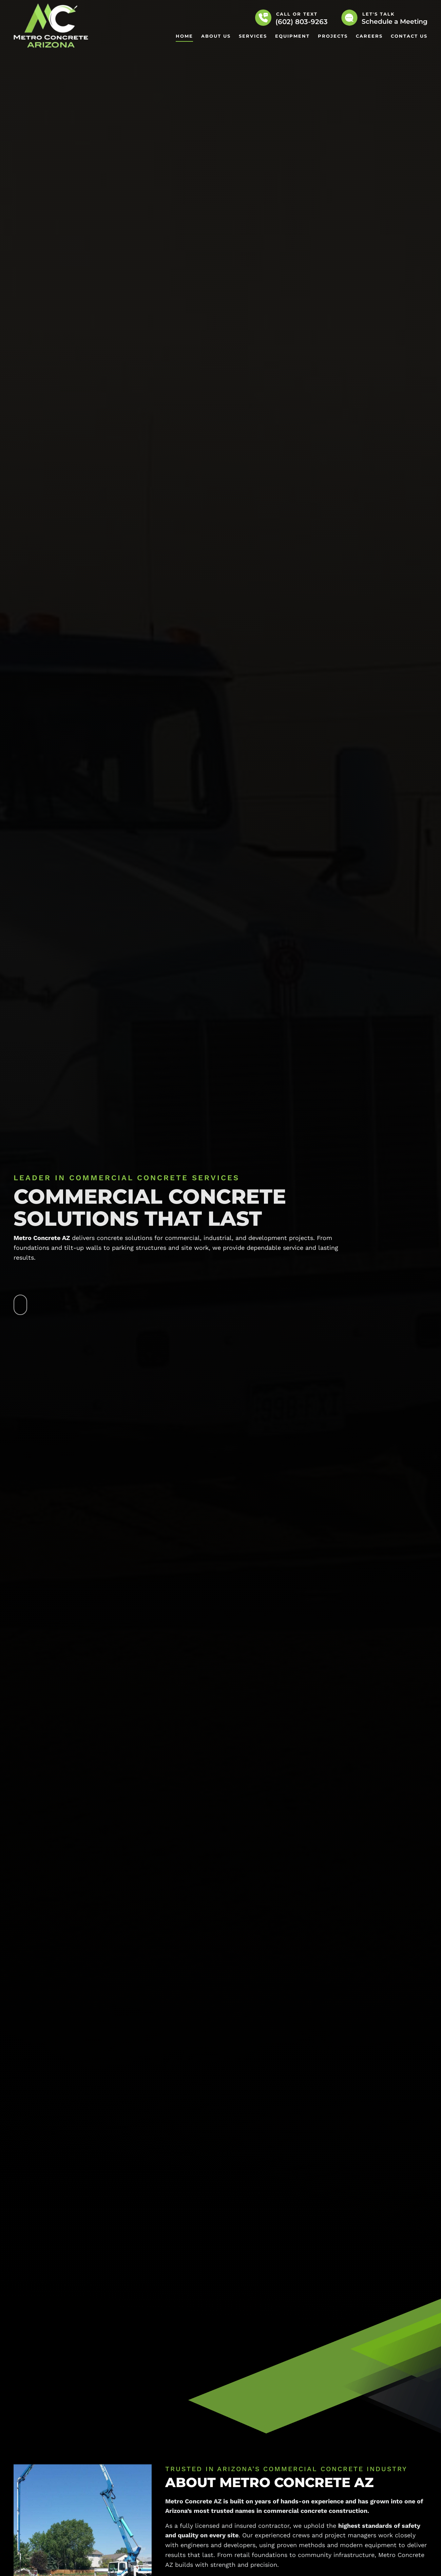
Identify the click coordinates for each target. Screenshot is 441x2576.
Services (253, 36)
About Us (216, 36)
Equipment (292, 36)
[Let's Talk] (349, 18)
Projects (333, 36)
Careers (369, 36)
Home (184, 36)
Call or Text (297, 14)
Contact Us (409, 36)
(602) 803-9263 (301, 22)
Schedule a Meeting (394, 21)
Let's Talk (378, 14)
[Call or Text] (263, 18)
